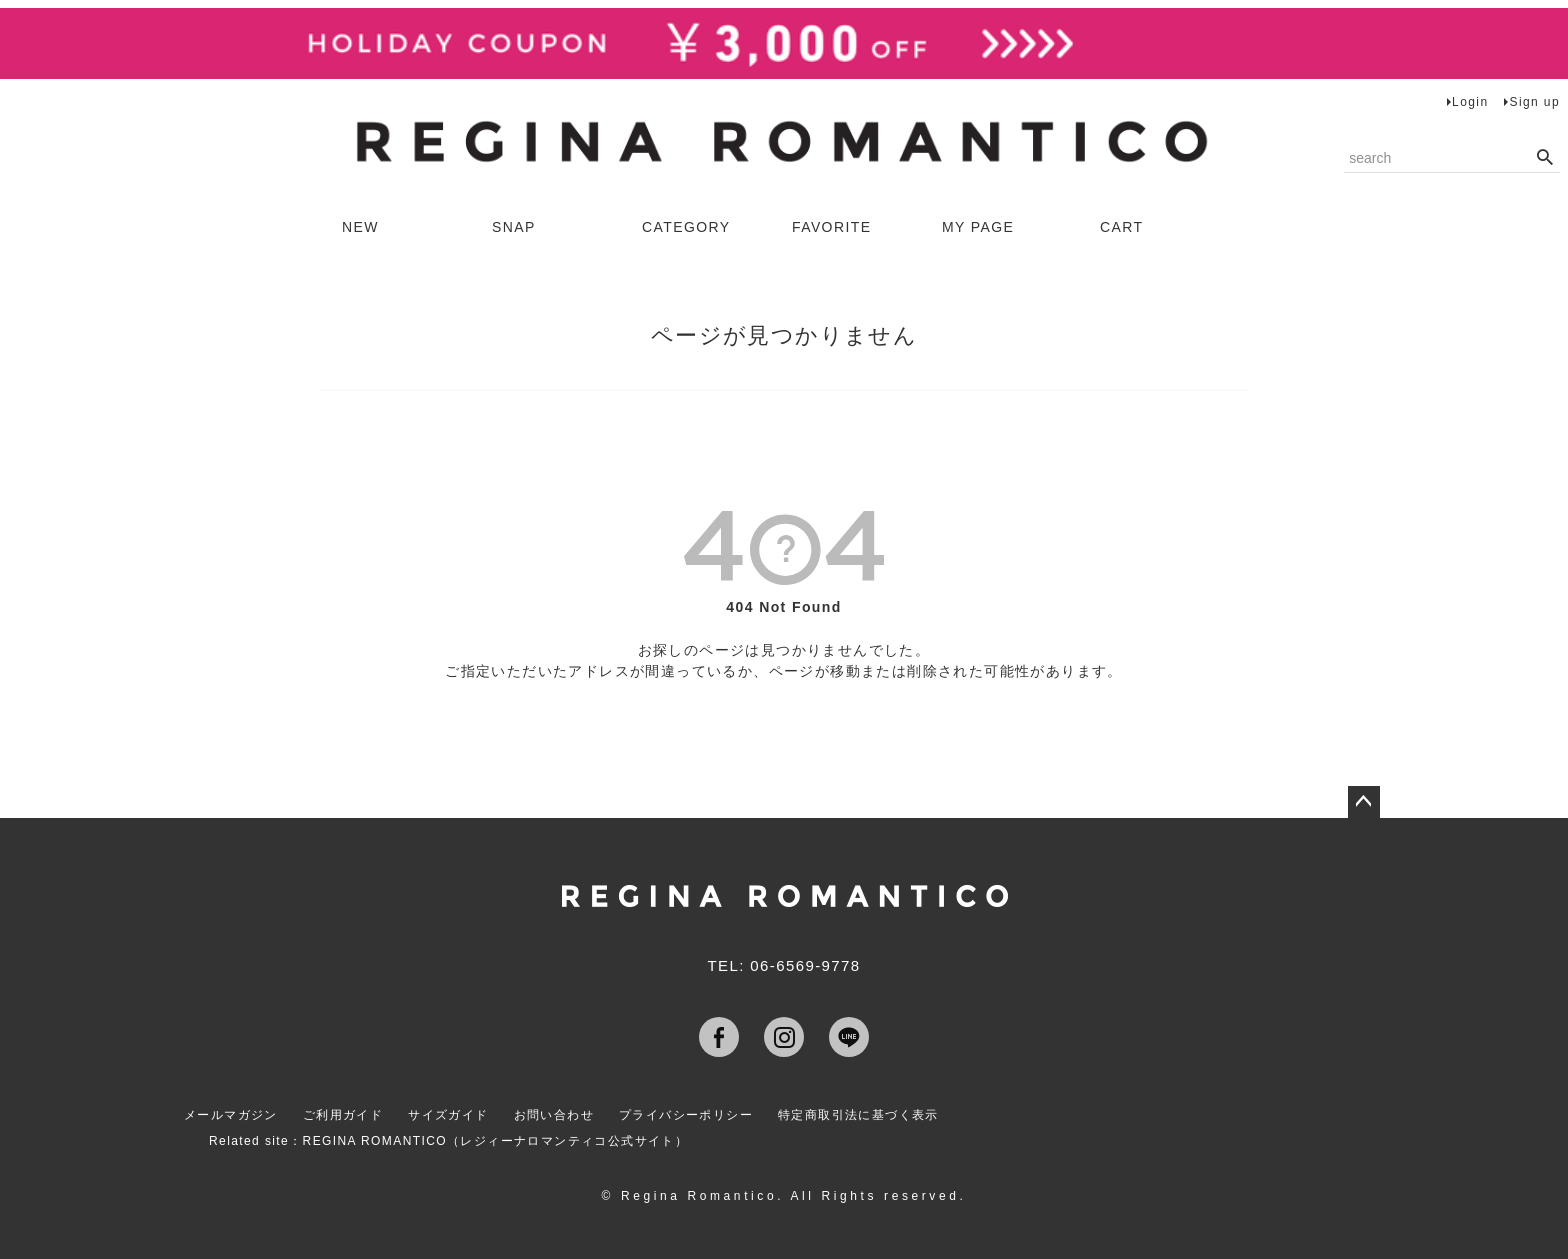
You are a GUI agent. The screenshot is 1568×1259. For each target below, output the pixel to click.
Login (1470, 102)
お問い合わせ (554, 1115)
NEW (360, 227)
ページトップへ (1364, 802)
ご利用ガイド (343, 1115)
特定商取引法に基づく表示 (858, 1115)
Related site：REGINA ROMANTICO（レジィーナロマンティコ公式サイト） (448, 1141)
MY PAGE (978, 227)
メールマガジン (231, 1115)
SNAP (514, 227)
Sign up (1534, 102)
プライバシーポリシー (686, 1115)
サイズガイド (448, 1115)
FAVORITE (831, 227)
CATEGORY (686, 227)
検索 (1544, 158)
